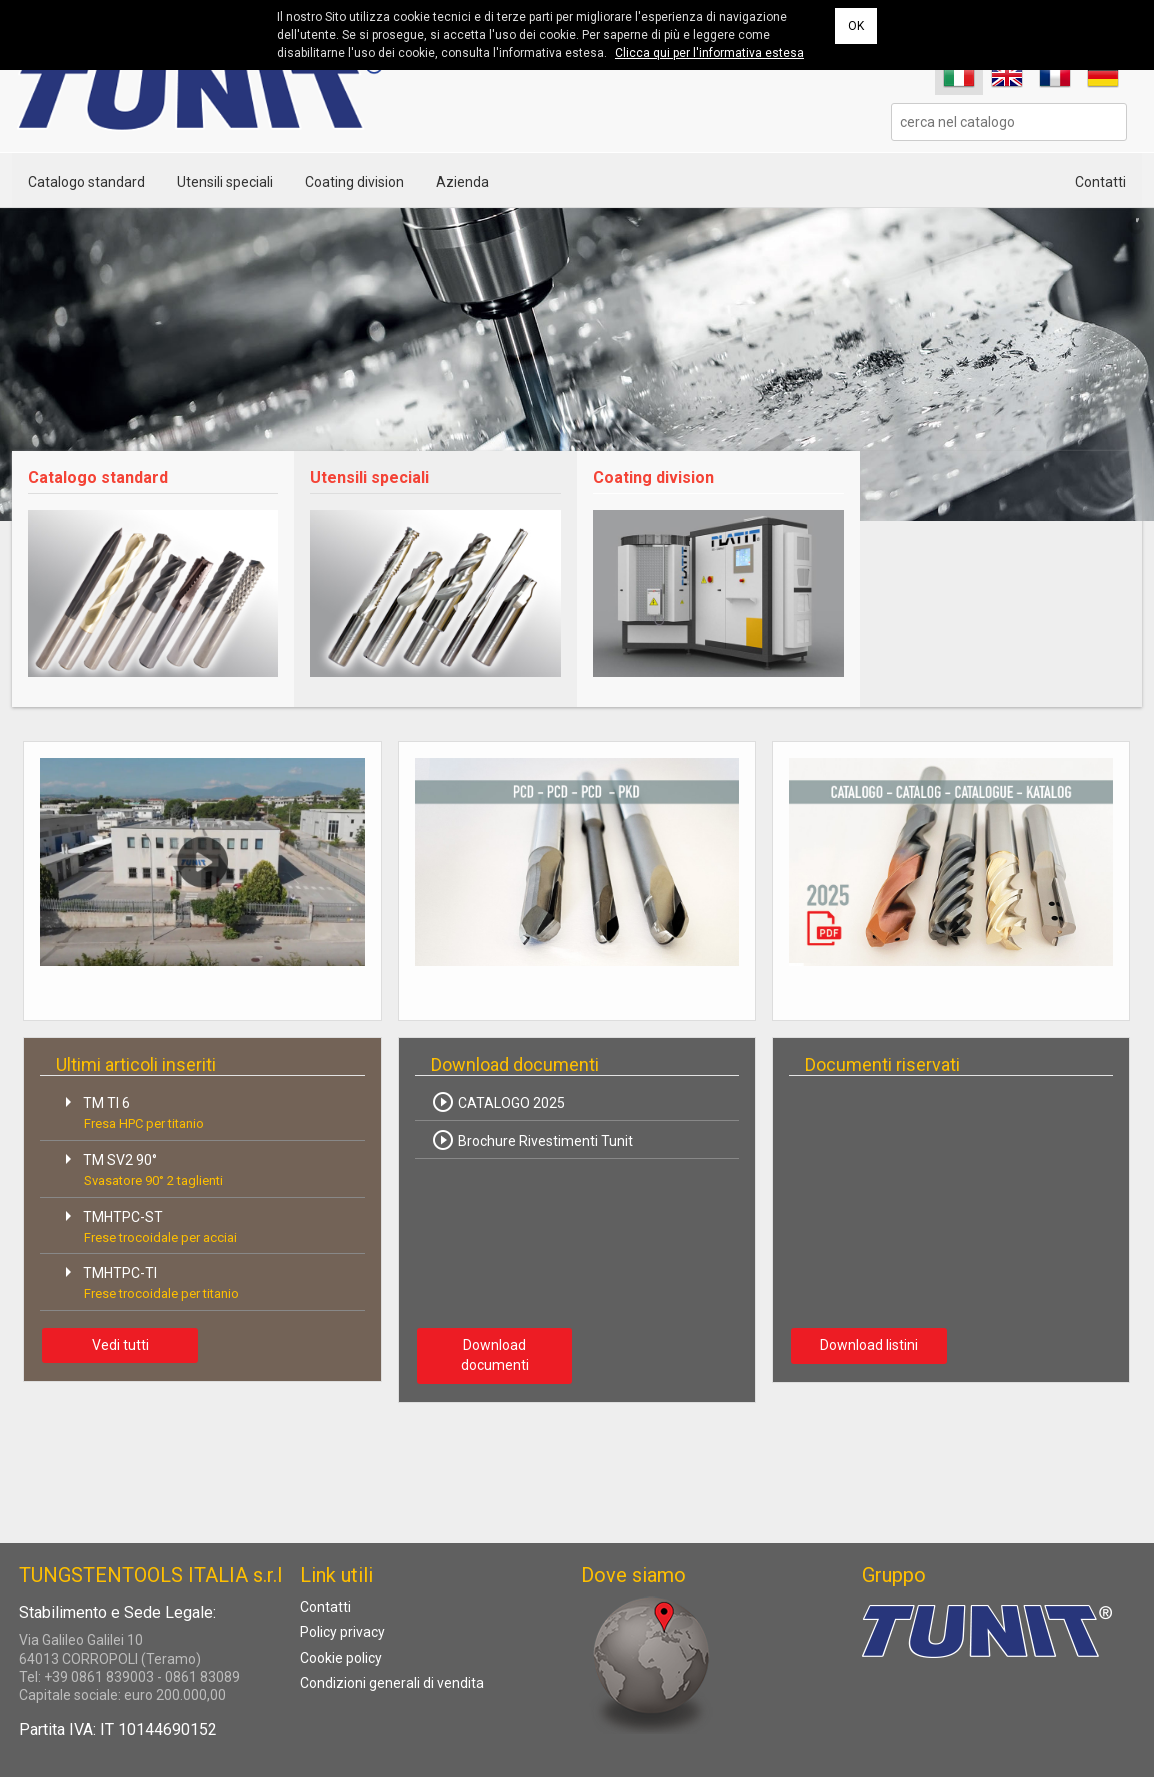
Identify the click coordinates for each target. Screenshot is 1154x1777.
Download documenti (495, 1355)
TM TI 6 (130, 1110)
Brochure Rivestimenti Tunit (532, 1140)
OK (856, 26)
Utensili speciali (225, 182)
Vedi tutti (120, 1345)
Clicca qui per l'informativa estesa (709, 53)
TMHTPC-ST (146, 1224)
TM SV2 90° (139, 1167)
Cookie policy (341, 1658)
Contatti (1100, 182)
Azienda (462, 182)
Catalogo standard (86, 182)
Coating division (354, 182)
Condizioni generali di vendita (392, 1683)
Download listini (869, 1345)
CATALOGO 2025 (498, 1102)
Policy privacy (342, 1632)
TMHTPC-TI (147, 1280)
